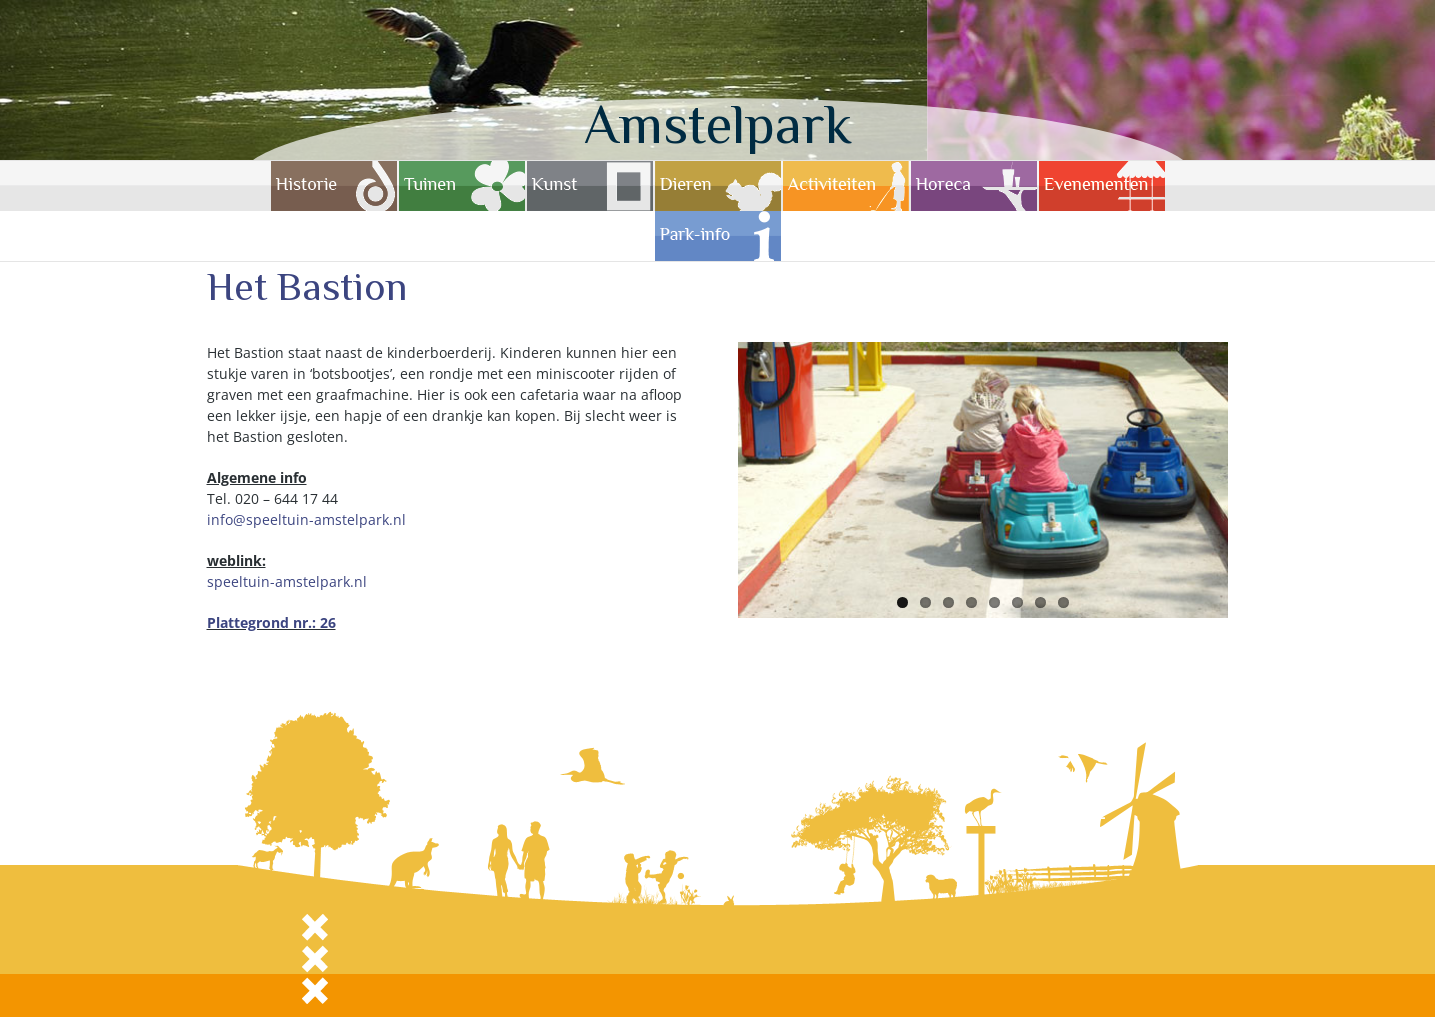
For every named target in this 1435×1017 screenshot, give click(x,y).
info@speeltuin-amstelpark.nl (306, 519)
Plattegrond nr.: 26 (271, 622)
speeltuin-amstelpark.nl (287, 581)
